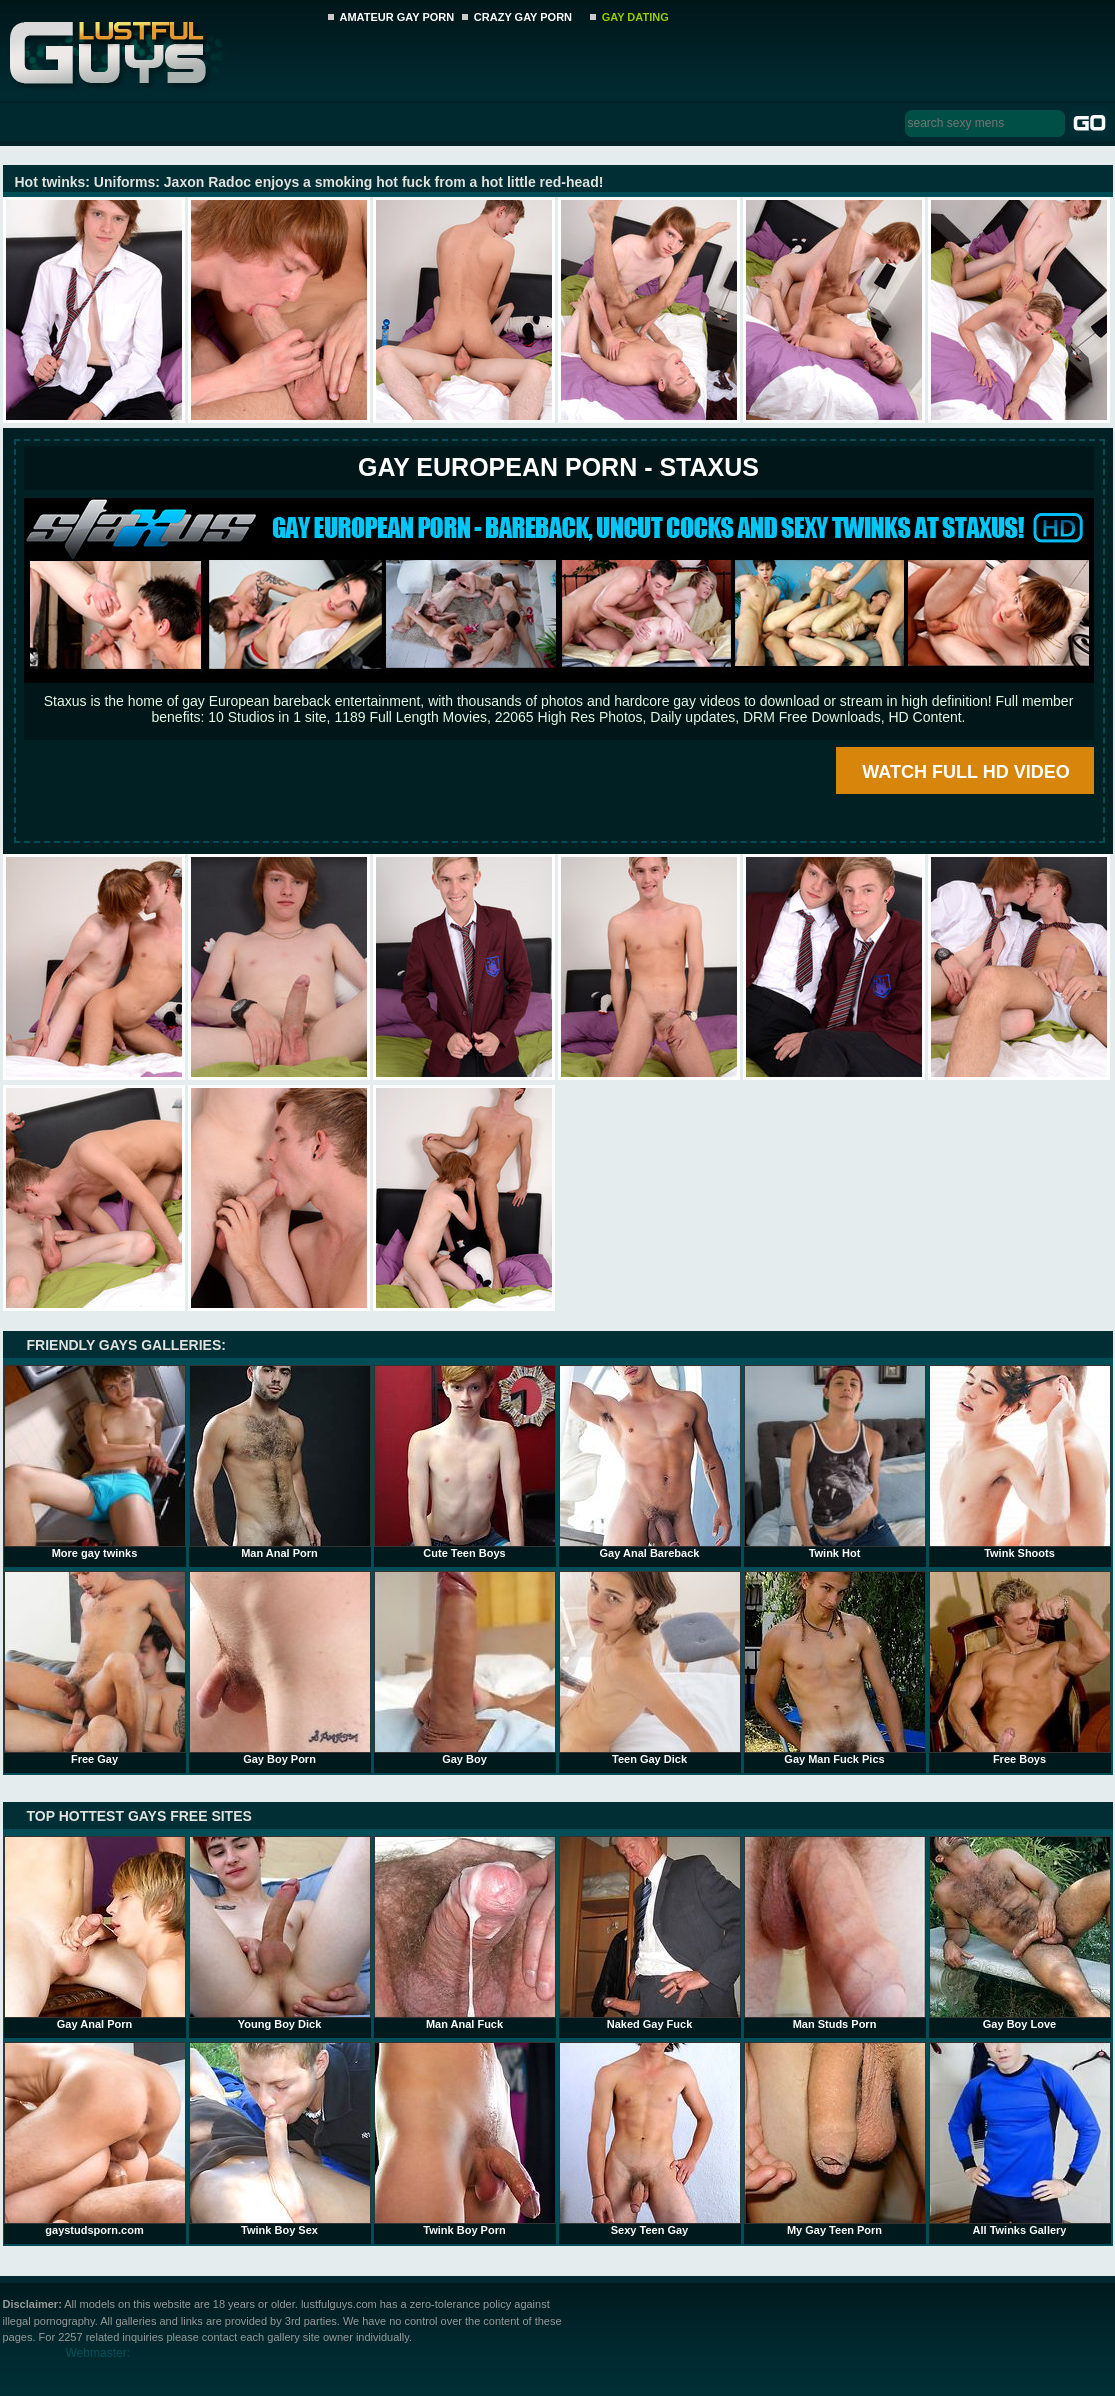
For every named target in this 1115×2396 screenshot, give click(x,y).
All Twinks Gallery (1020, 2139)
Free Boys (1020, 1668)
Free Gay (95, 1668)
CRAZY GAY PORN (523, 17)
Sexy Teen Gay (650, 2139)
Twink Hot (835, 1462)
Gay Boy (465, 1668)
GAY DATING (635, 17)
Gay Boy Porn (280, 1668)
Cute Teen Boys (465, 1462)
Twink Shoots (1020, 1462)
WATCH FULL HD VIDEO (965, 772)
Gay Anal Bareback (650, 1462)
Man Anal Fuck (465, 1933)
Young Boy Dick (280, 1933)
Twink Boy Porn (465, 2139)
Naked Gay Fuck (650, 1933)
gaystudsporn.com (95, 2139)
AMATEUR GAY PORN (397, 17)
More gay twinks (95, 1462)
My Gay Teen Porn (835, 2139)
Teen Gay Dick (650, 1668)
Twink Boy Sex (280, 2139)
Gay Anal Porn (95, 1933)
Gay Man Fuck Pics (835, 1668)
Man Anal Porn (280, 1462)
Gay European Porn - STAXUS (558, 467)
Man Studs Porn (835, 1933)
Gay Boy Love (1020, 1933)
